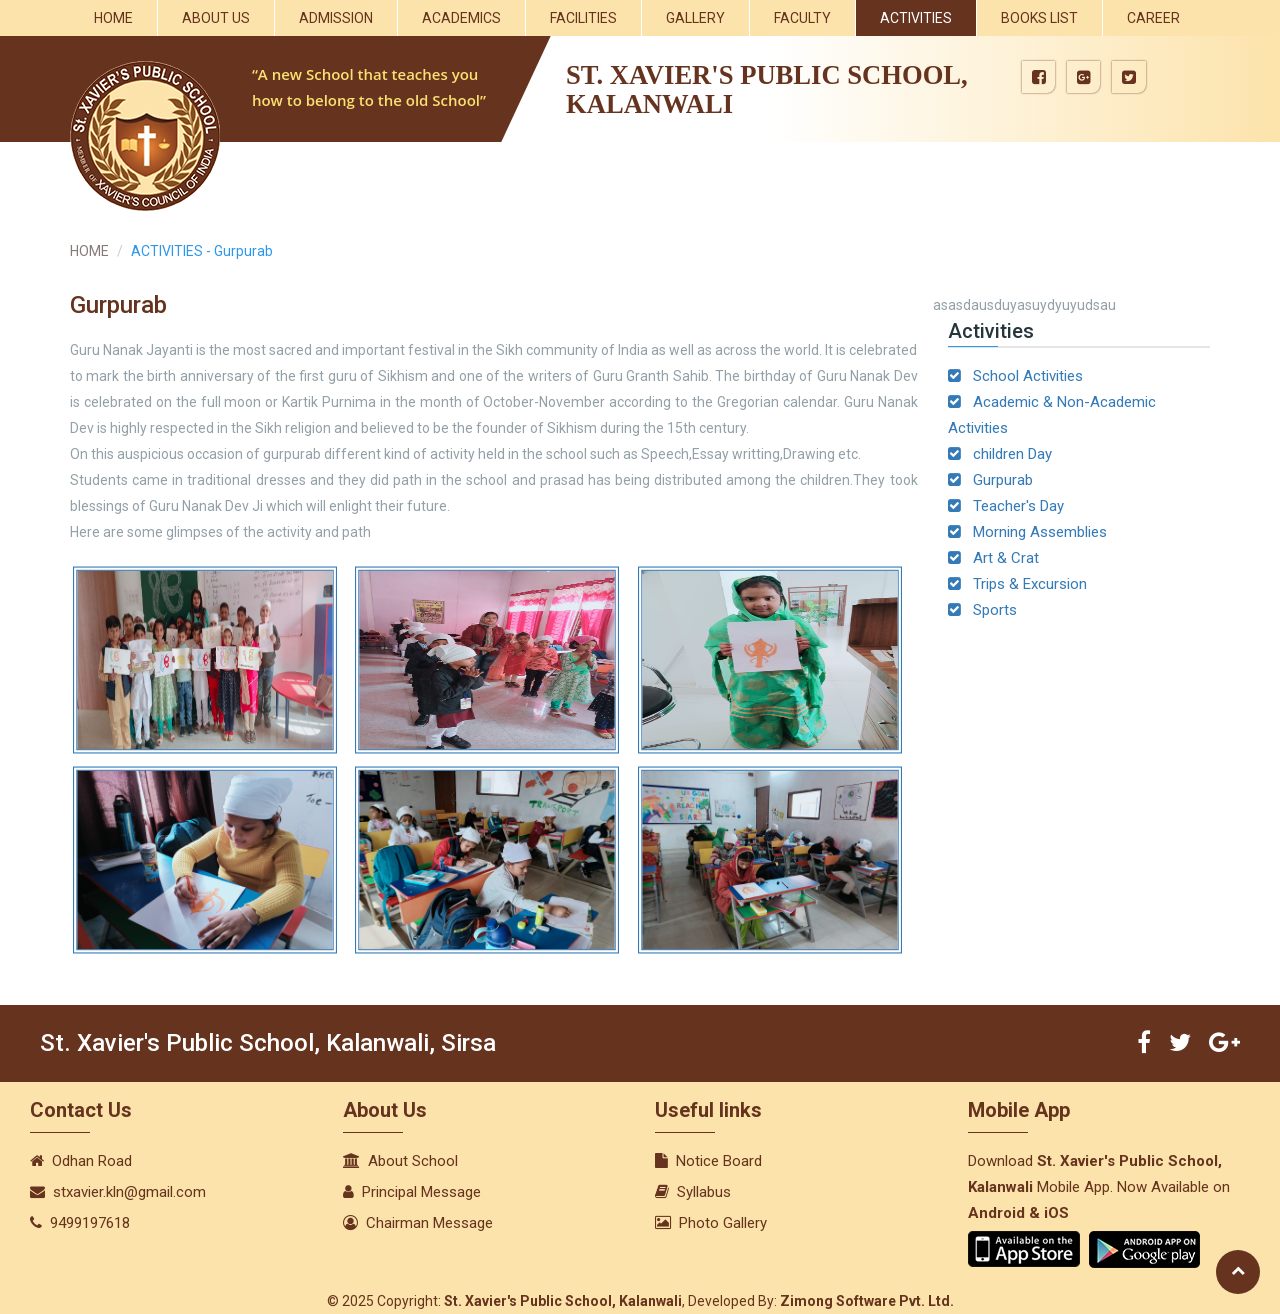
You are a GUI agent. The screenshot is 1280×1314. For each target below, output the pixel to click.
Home (113, 18)
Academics (461, 18)
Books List (1039, 18)
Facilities (583, 18)
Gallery (695, 18)
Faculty (802, 18)
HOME (89, 251)
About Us (216, 18)
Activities (916, 18)
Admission (336, 18)
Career (1153, 18)
